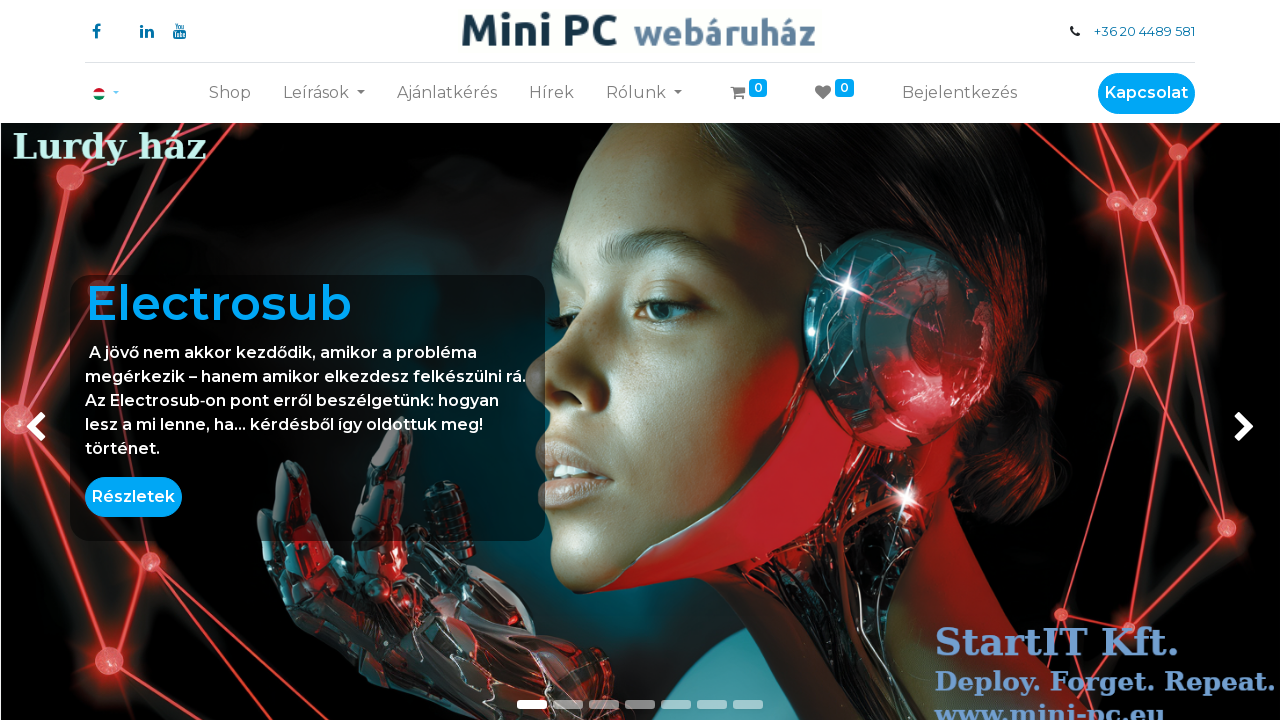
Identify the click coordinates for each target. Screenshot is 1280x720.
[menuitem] (230, 93)
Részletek (133, 496)
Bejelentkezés (959, 92)
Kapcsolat (1146, 92)
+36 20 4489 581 (1144, 31)
